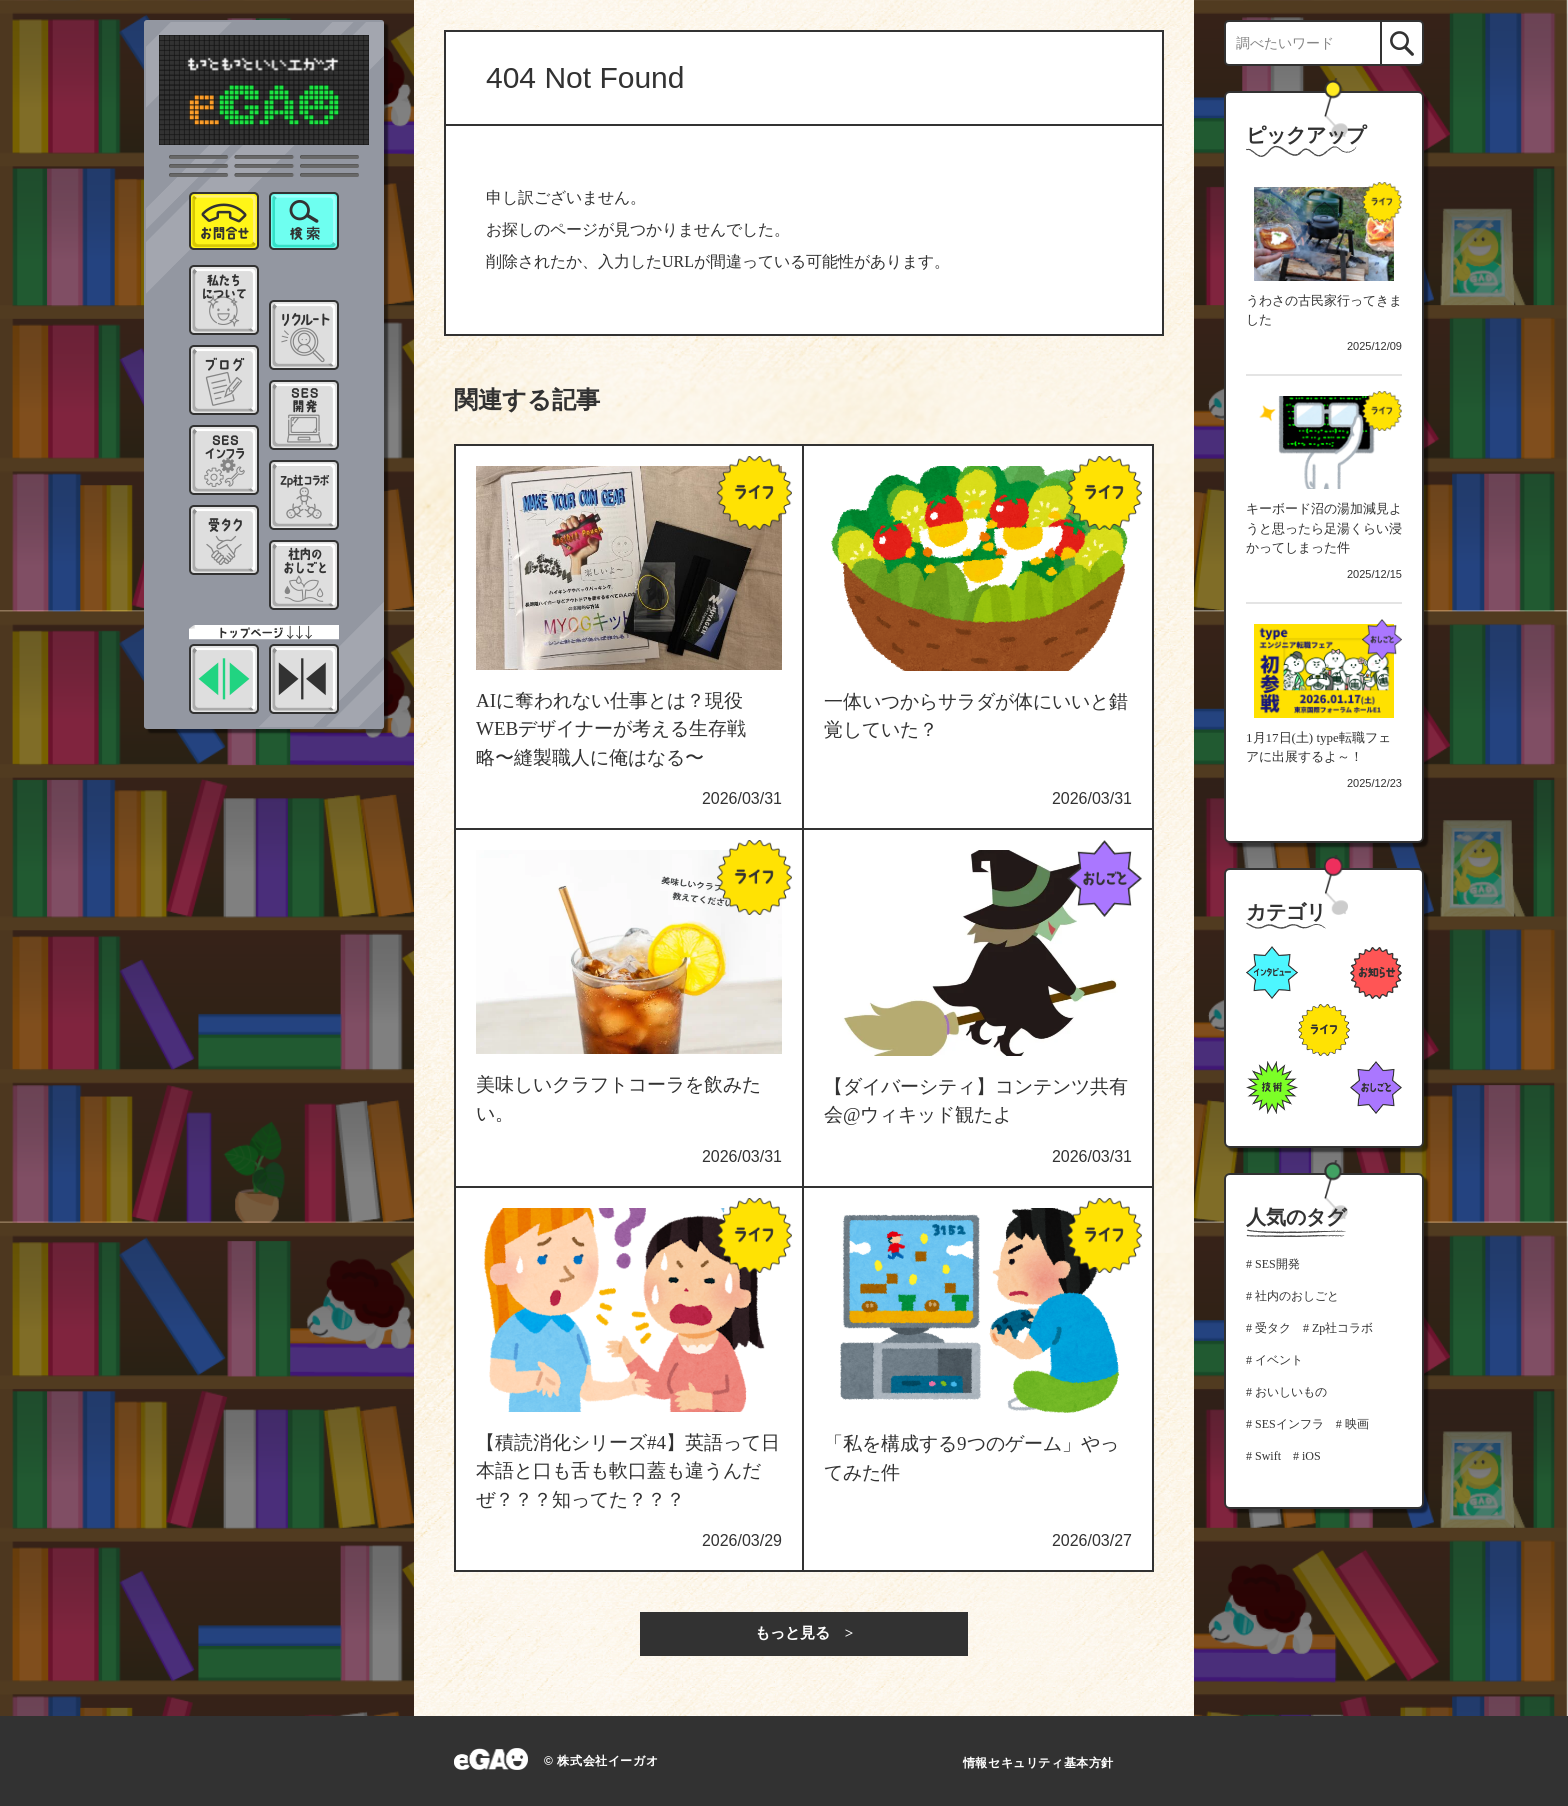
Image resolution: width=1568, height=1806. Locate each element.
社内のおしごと (1297, 1296)
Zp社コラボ (1342, 1328)
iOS (1311, 1456)
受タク (1273, 1328)
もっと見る (792, 1633)
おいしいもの (1291, 1392)
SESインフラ (1289, 1424)
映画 (1357, 1424)
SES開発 (1277, 1264)
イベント (1279, 1360)
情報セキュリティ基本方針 (1038, 1763)
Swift (1268, 1456)
